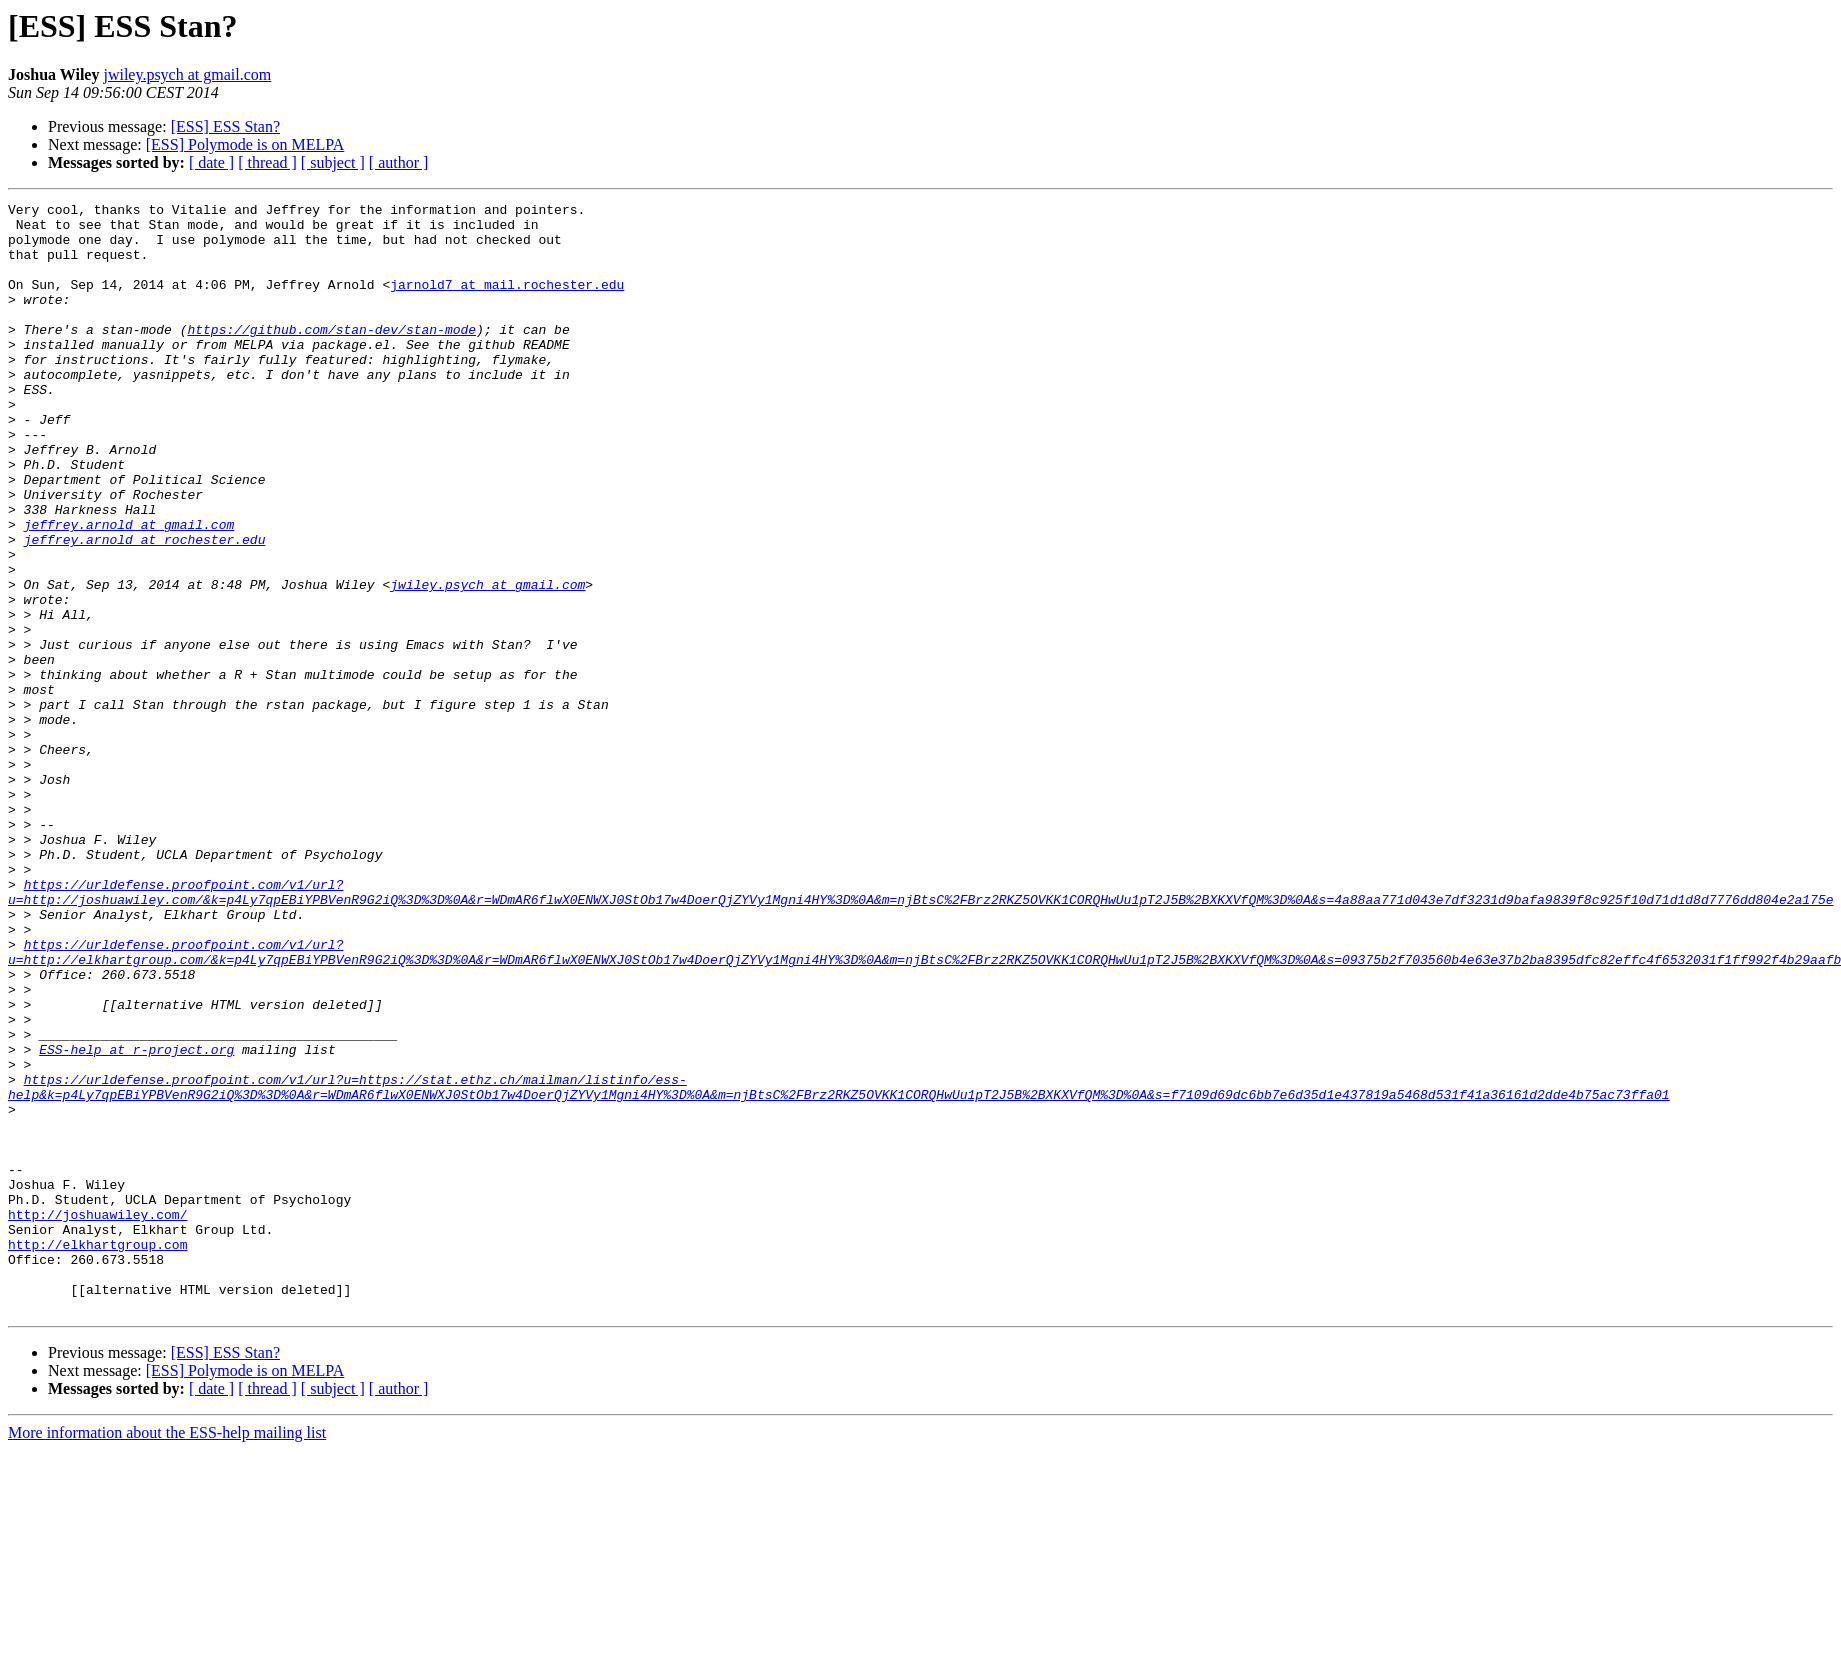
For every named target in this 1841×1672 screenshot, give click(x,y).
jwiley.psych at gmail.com (187, 74)
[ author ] (399, 162)
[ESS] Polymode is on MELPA (245, 144)
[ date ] (211, 162)
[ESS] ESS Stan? (225, 126)
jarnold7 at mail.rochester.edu (507, 302)
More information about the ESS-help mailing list (167, 1654)
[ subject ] (333, 162)
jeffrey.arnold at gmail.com (129, 590)
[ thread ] (267, 162)
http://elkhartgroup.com (97, 1454)
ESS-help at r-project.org (136, 1220)
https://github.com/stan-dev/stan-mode (331, 356)
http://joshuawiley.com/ (97, 1418)
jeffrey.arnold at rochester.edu (145, 608)
